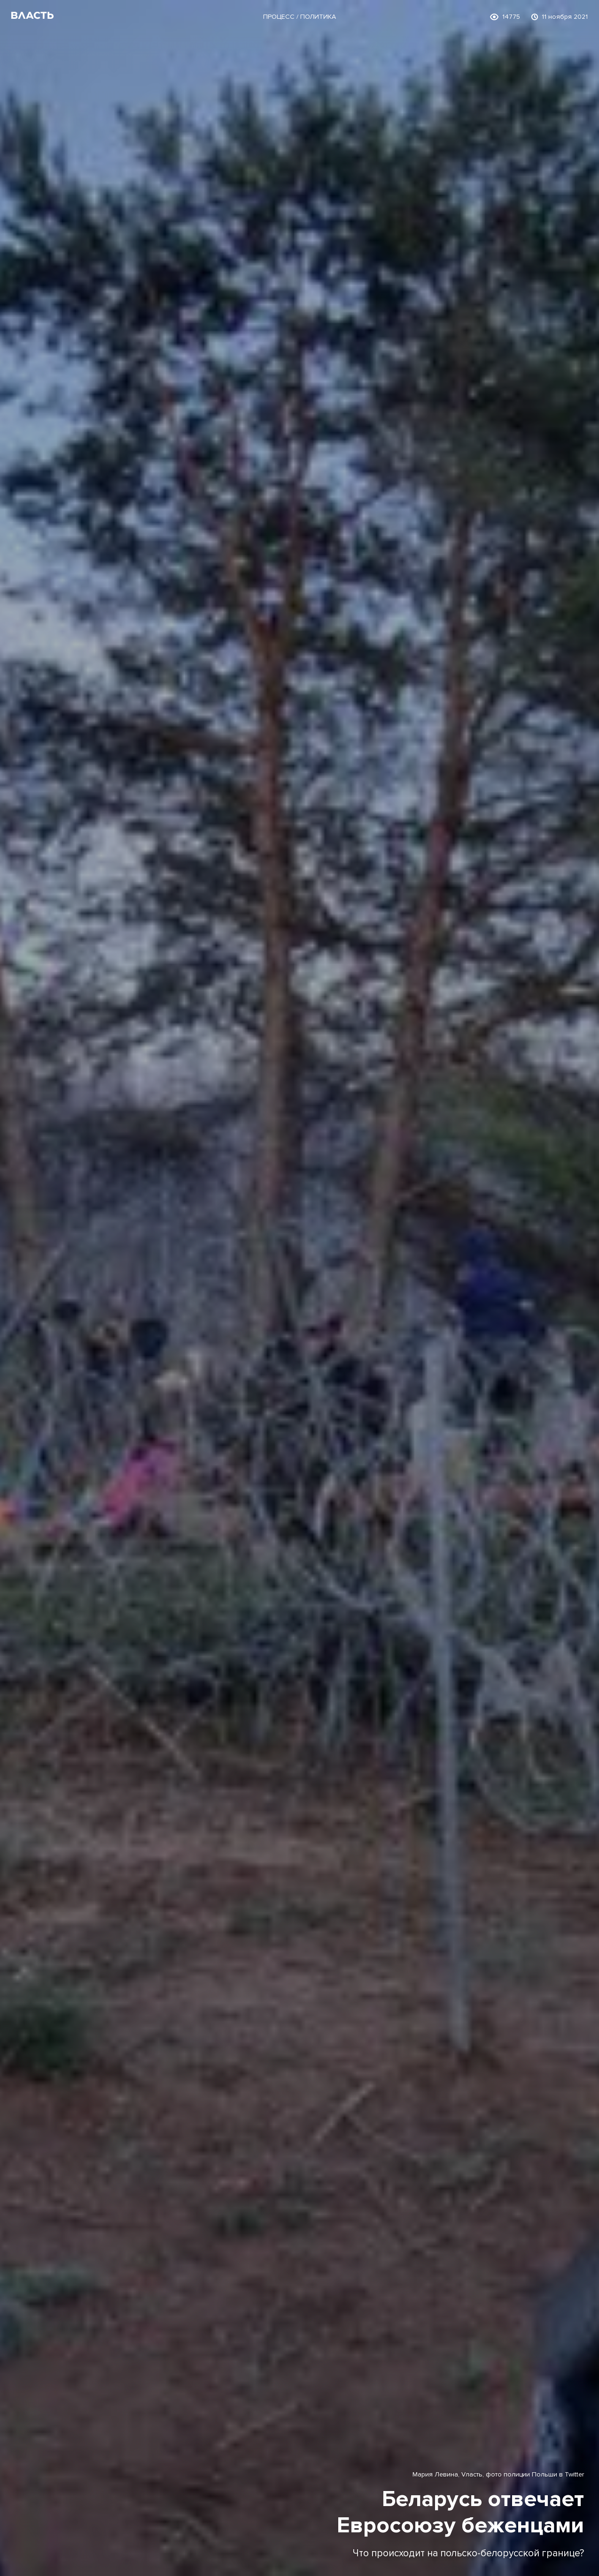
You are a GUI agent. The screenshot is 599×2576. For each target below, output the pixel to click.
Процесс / (281, 17)
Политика (318, 17)
